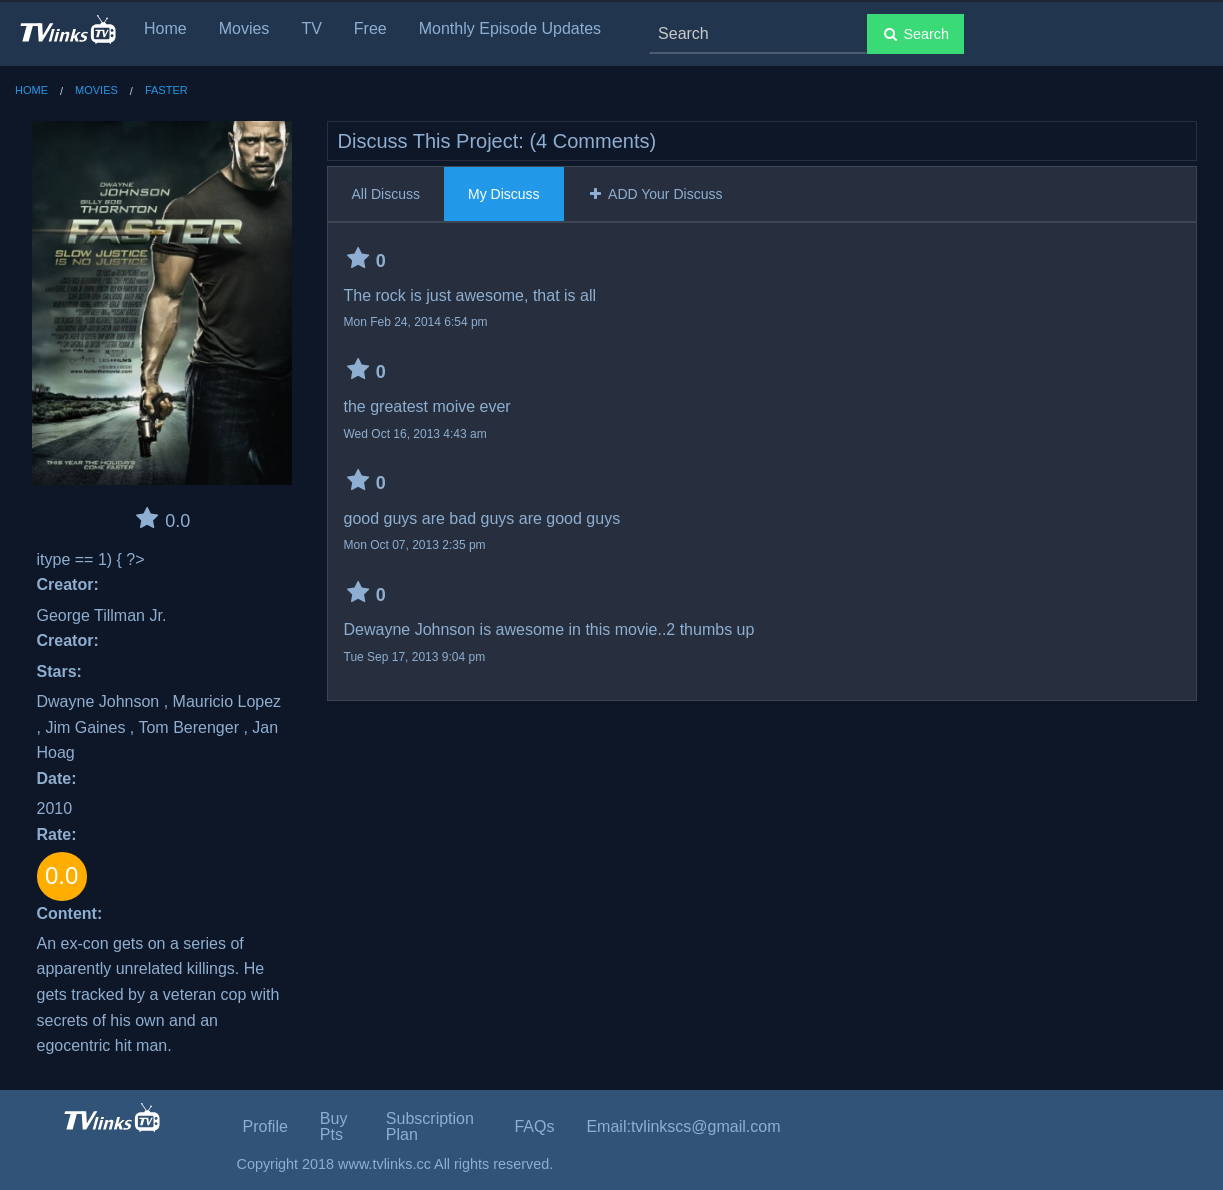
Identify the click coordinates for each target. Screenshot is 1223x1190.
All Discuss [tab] (386, 194)
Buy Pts (334, 1126)
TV (311, 28)
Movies (244, 28)
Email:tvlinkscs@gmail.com (683, 1126)
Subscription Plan (430, 1126)
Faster (166, 90)
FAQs (534, 1126)
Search (915, 34)
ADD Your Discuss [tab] (655, 194)
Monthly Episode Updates (510, 28)
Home (165, 28)
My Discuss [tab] (504, 194)
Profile (265, 1126)
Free (370, 28)
